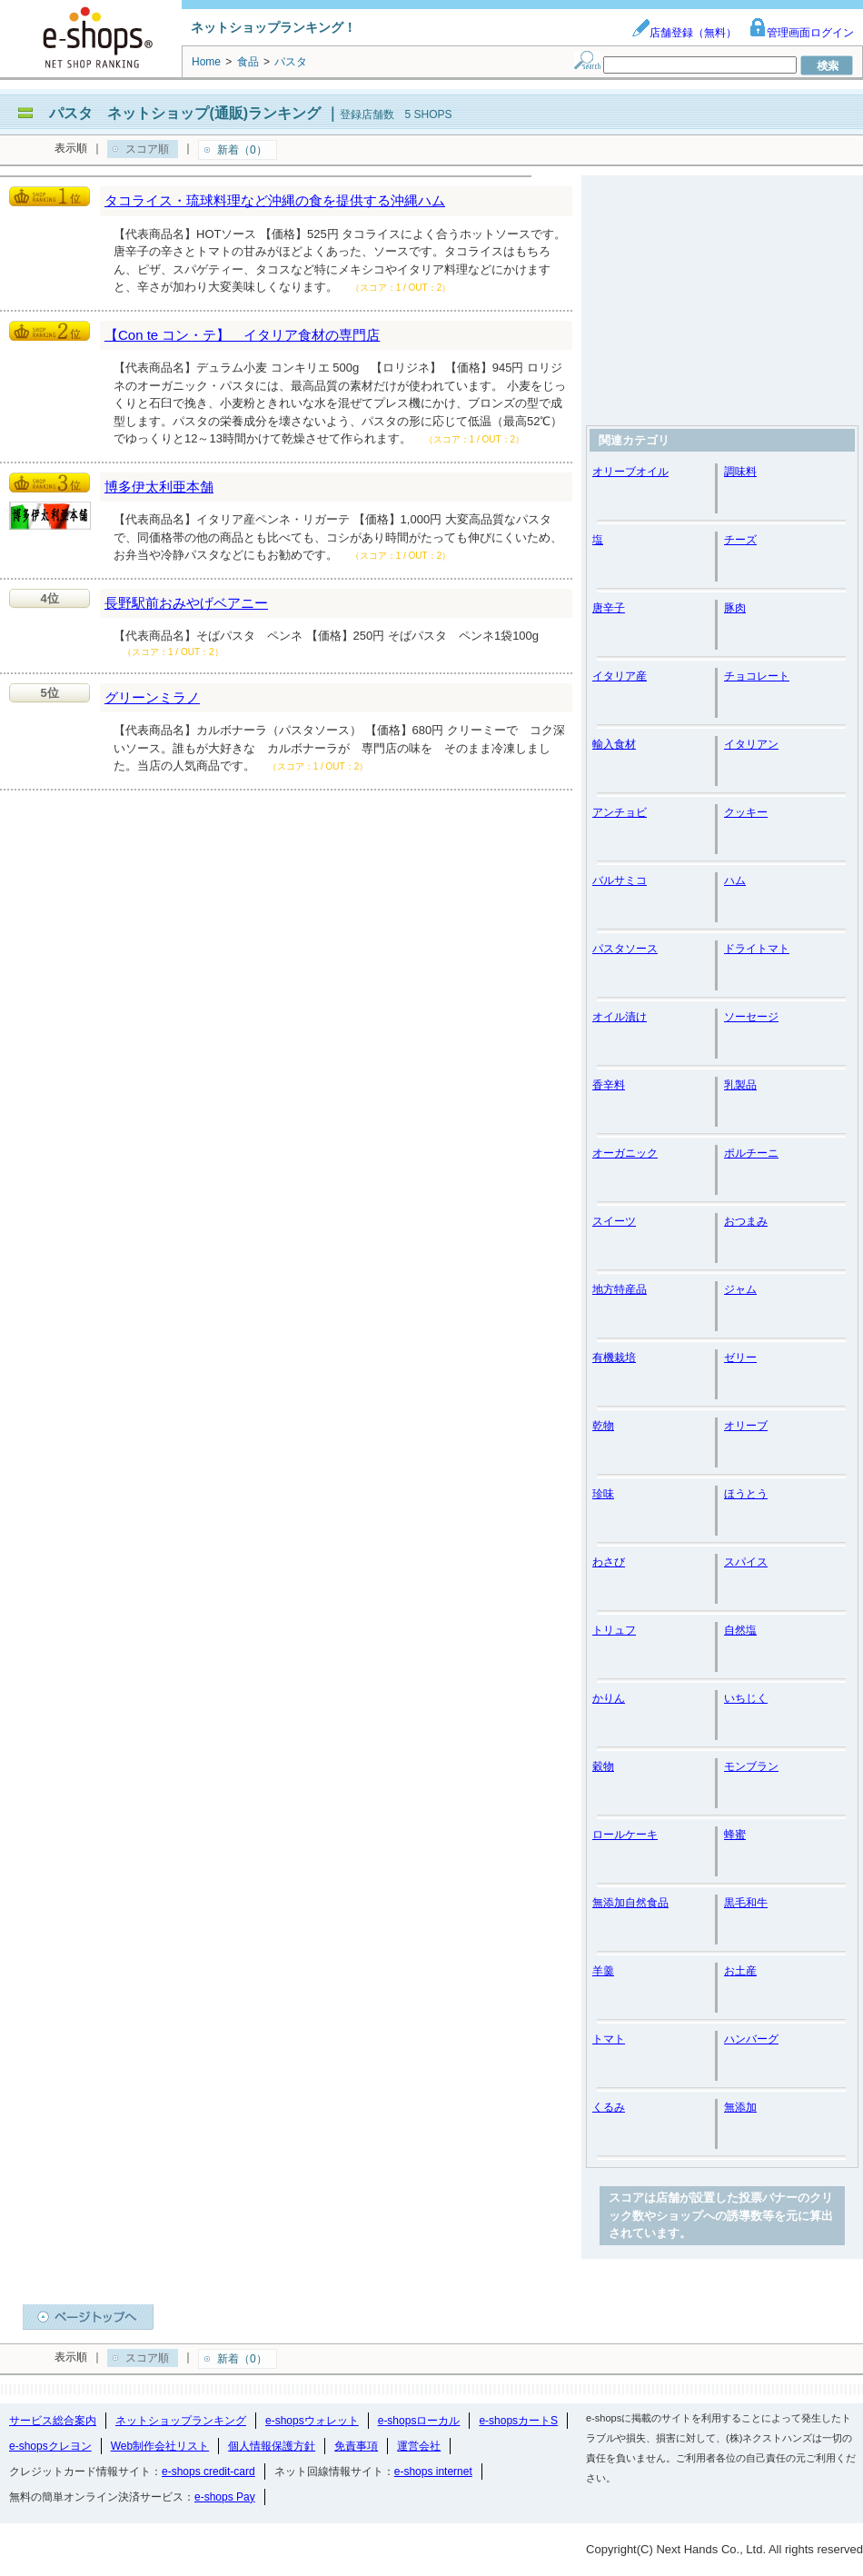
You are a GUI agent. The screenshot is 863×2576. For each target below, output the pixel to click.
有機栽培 (614, 1357)
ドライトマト (756, 948)
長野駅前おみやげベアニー (186, 603)
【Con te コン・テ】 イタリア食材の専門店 (242, 335)
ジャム (740, 1289)
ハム (735, 880)
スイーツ (614, 1221)
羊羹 (603, 1970)
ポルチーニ (751, 1153)
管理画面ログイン (801, 32)
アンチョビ (619, 812)
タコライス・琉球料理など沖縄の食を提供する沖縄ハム (274, 200)
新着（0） (242, 150)
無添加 (740, 2107)
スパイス (746, 1562)
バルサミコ (619, 880)
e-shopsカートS (518, 2420)
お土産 (740, 1970)
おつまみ (746, 1221)
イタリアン (751, 744)
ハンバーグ (751, 2039)
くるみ (608, 2107)
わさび (608, 1562)
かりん (608, 1698)
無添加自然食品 (630, 1902)
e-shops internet (433, 2471)
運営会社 (419, 2446)
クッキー (746, 812)
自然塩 (740, 1630)
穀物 (603, 1766)
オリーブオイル (630, 471)
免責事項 (356, 2446)
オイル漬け (619, 1016)
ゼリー (740, 1357)
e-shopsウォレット (312, 2420)
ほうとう (746, 1493)
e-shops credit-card (208, 2471)
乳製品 (740, 1085)
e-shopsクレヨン (50, 2446)
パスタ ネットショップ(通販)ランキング (185, 113)
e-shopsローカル (419, 2420)
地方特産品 (619, 1289)
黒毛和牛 (746, 1902)
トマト (608, 2039)
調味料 (740, 471)
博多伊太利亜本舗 (158, 486)
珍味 (603, 1493)
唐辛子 (608, 608)
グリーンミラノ (152, 697)
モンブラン (751, 1766)
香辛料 (608, 1085)
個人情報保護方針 (271, 2446)
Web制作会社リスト (160, 2446)
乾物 (603, 1425)
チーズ (740, 539)
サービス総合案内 (52, 2420)
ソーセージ (751, 1016)
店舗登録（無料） (684, 32)
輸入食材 (614, 744)
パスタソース (625, 948)
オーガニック (625, 1153)
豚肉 (735, 608)
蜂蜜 (735, 1834)
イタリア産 (619, 676)
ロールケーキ (625, 1834)
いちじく (746, 1698)
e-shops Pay (224, 2497)
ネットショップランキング (180, 2420)
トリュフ (614, 1630)
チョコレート (756, 676)
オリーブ (746, 1425)
